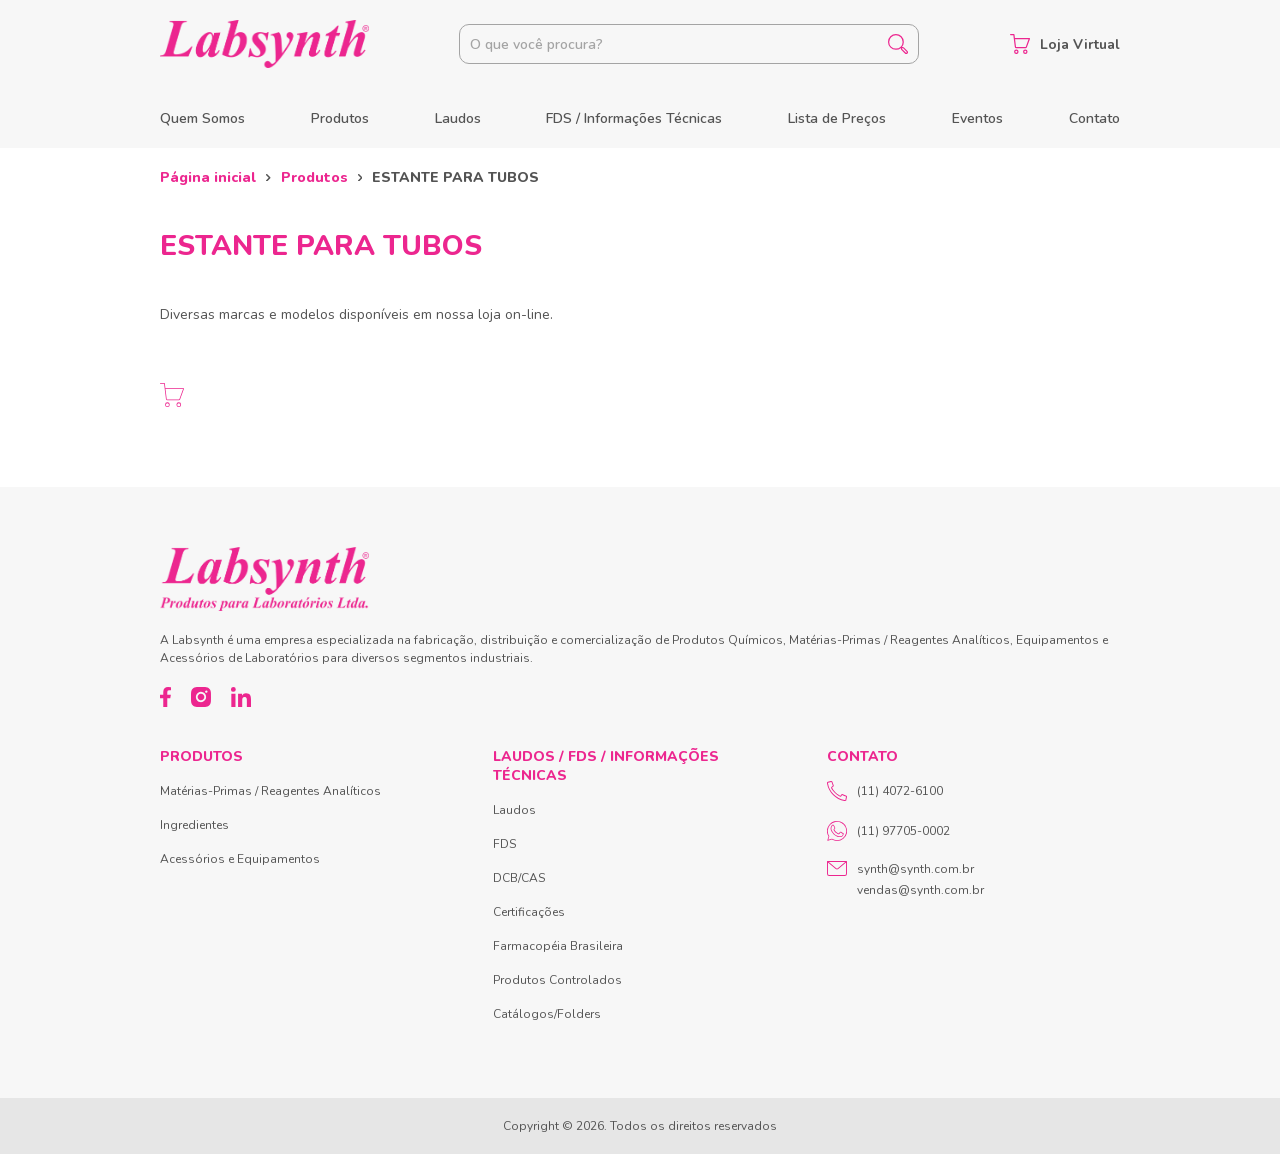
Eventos (977, 118)
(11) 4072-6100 (885, 791)
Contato (1094, 118)
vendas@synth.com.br (920, 890)
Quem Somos (202, 118)
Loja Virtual (1065, 44)
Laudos (458, 118)
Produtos (340, 118)
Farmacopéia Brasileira (558, 946)
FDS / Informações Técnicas (634, 118)
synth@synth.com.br (915, 869)
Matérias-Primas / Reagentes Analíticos (270, 791)
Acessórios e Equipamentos (240, 859)
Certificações (529, 912)
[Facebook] (165, 697)
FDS (504, 844)
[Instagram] (201, 697)
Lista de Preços (837, 118)
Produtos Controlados (557, 980)
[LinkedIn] (241, 697)
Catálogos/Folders (547, 1014)
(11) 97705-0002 (888, 831)
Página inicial (208, 177)
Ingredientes (194, 825)
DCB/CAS (519, 878)
